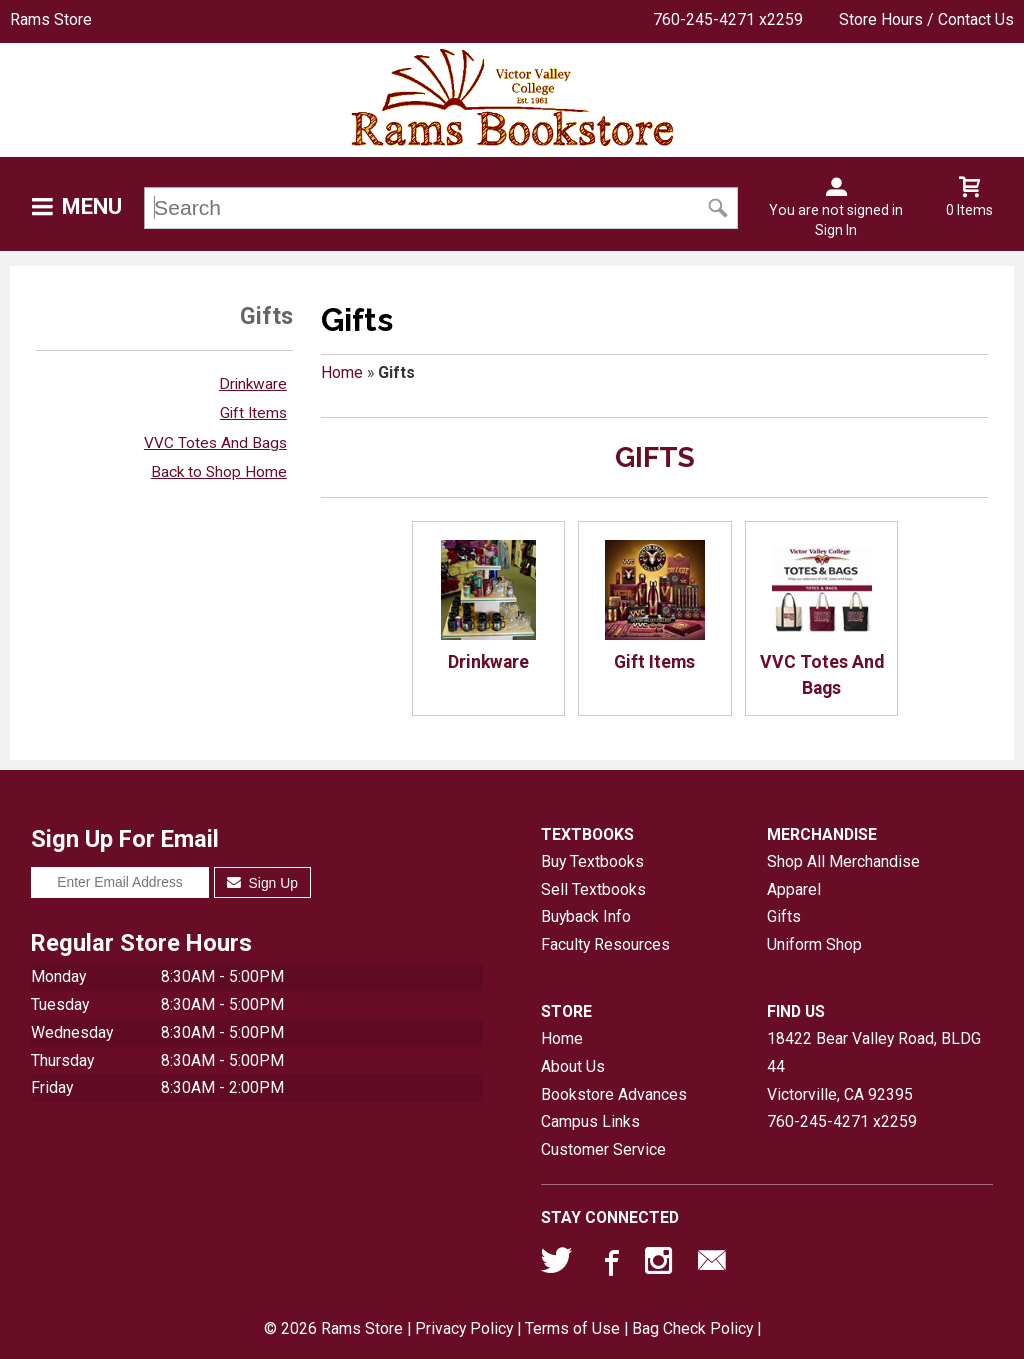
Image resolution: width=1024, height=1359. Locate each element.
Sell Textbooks (593, 889)
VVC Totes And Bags (215, 443)
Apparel (794, 889)
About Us (573, 1066)
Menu (92, 206)
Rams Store (51, 19)
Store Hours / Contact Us (926, 19)
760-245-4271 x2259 (728, 19)
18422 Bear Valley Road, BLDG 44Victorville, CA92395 (874, 1066)
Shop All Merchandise (843, 861)
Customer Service (603, 1149)
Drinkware (253, 384)
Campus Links (590, 1121)
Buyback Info (586, 916)
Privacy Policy (464, 1328)
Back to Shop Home (219, 472)
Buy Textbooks (592, 861)
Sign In (836, 230)
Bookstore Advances (614, 1094)
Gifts (784, 916)
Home (342, 372)
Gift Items (253, 413)
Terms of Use (572, 1328)
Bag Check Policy (692, 1328)
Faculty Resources (605, 944)
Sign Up (262, 883)
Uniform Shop (814, 944)
